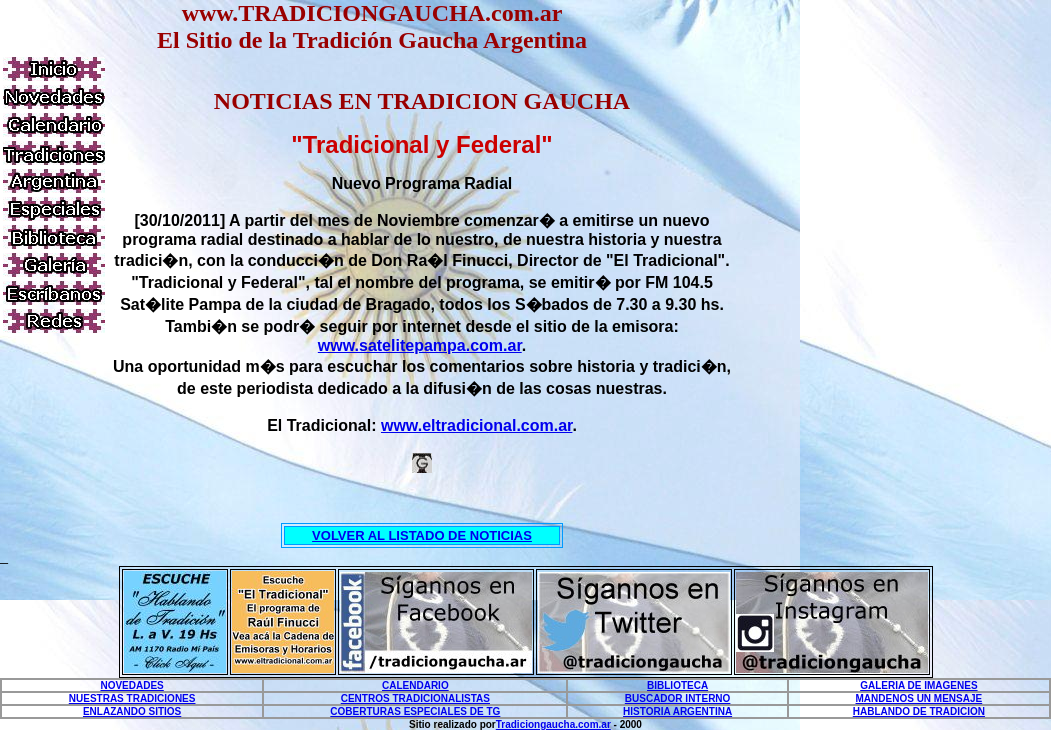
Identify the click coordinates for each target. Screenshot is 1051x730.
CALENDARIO (415, 685)
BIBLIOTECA (677, 685)
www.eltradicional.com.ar (476, 425)
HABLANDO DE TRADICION (919, 711)
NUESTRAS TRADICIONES (132, 698)
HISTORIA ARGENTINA (677, 711)
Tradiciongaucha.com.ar (553, 724)
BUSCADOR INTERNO (678, 698)
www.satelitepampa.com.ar (420, 345)
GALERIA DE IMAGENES (918, 685)
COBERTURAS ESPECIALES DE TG (415, 711)
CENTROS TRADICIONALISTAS (415, 698)
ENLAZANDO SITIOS (132, 711)
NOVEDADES (131, 685)
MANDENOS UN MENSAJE (919, 698)
